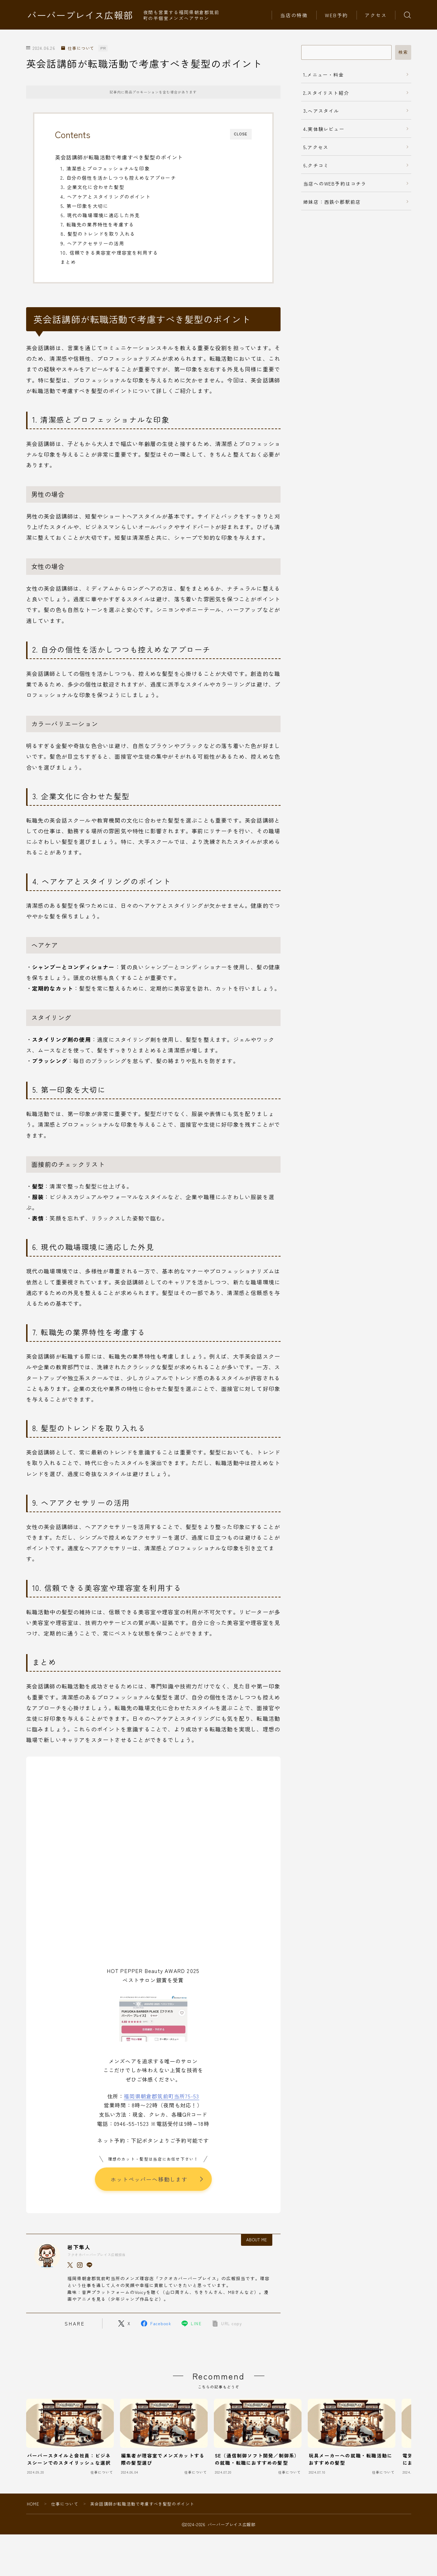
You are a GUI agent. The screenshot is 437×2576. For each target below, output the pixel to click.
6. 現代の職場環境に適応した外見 (100, 215)
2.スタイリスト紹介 (326, 92)
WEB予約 (336, 15)
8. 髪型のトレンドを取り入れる (98, 233)
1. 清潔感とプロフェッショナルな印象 (105, 168)
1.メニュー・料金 (323, 74)
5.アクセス (315, 147)
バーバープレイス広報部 (80, 15)
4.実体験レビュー (324, 128)
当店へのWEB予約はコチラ (335, 183)
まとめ (68, 261)
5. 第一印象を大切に (84, 205)
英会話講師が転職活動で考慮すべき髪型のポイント (119, 157)
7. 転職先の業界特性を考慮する (97, 224)
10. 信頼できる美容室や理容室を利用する (109, 252)
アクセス (376, 15)
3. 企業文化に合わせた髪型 (92, 186)
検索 (403, 52)
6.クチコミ (316, 165)
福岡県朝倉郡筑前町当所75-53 (161, 2096)
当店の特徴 (294, 15)
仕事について (77, 48)
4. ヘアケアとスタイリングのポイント (106, 196)
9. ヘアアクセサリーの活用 (92, 243)
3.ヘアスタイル (321, 110)
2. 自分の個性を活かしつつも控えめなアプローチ (118, 177)
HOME (33, 2504)
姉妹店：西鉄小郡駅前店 (332, 201)
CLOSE (241, 134)
